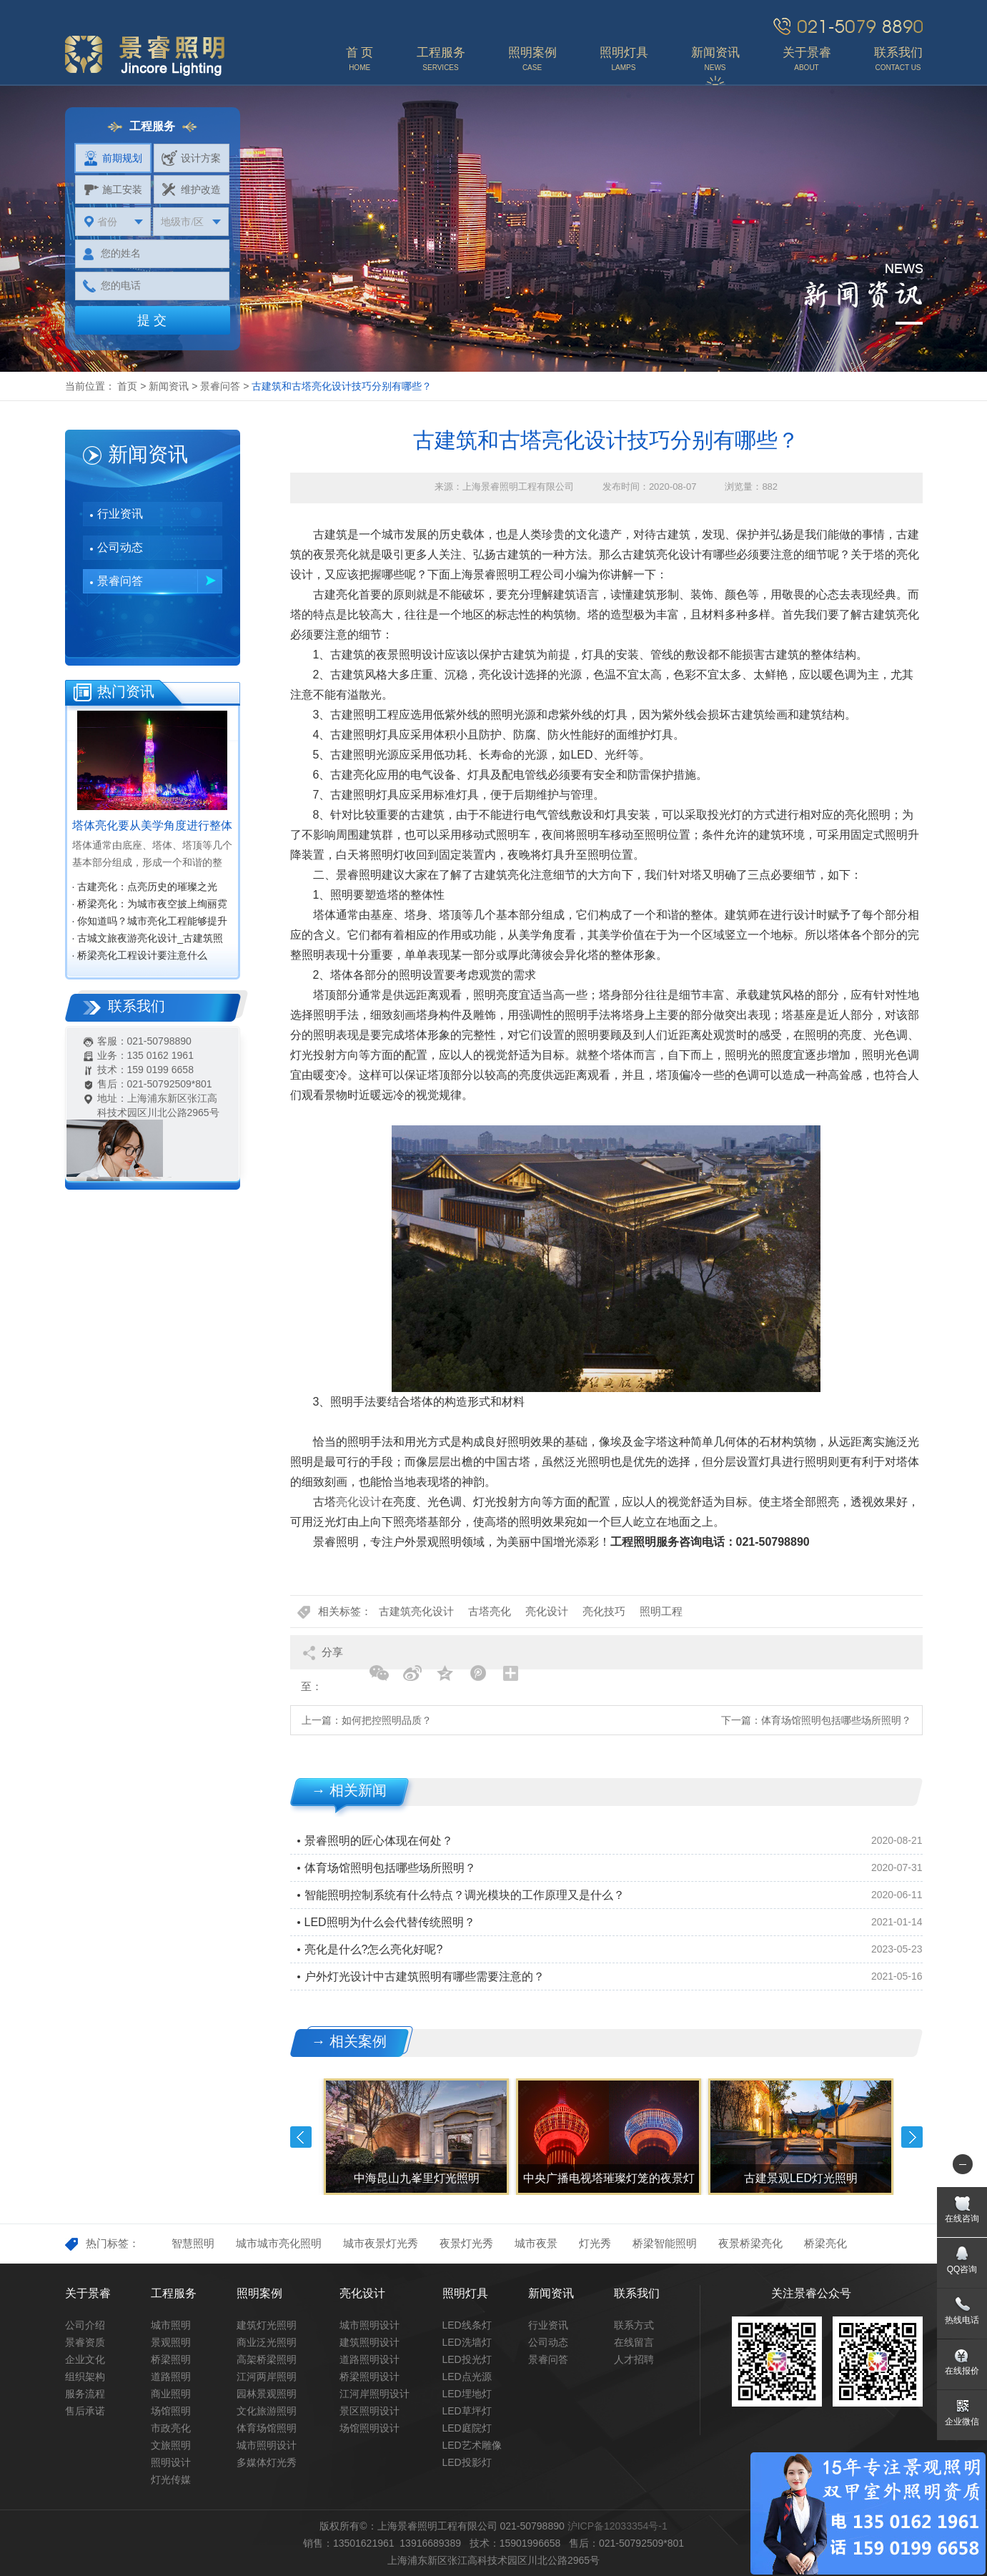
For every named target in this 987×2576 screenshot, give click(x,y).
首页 (127, 386)
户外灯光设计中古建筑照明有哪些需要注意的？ (424, 1976)
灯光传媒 (171, 2479)
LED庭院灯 (467, 2428)
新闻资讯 (169, 386)
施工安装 (112, 189)
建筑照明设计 (369, 2342)
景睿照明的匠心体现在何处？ (378, 1841)
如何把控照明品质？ (387, 1720)
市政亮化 (171, 2428)
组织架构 (85, 2376)
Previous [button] (301, 2137)
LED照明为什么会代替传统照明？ (389, 1922)
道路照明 (171, 2376)
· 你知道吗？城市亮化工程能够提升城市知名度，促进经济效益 (150, 922)
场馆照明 (171, 2411)
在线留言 (634, 2342)
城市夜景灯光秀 (380, 2243)
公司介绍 (85, 2325)
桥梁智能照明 (665, 2243)
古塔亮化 (489, 1611)
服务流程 (85, 2393)
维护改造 (191, 189)
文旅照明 (171, 2445)
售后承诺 (85, 2411)
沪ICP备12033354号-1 (617, 2526)
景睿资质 (85, 2342)
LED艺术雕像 (472, 2445)
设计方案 (191, 158)
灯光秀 (595, 2243)
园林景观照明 (267, 2393)
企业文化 (85, 2359)
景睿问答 (220, 386)
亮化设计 (359, 1502)
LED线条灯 (467, 2325)
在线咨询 (962, 2219)
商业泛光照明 (267, 2342)
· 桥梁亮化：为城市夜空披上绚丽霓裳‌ (150, 905)
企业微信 (962, 2422)
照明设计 (171, 2462)
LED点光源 (467, 2376)
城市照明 (171, 2325)
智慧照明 (193, 2243)
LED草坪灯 (467, 2411)
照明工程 (661, 1611)
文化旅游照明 (267, 2411)
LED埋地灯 (467, 2393)
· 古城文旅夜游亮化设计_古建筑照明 (148, 939)
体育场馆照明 (267, 2428)
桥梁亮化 (825, 2243)
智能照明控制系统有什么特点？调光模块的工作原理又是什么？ (464, 1895)
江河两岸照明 (267, 2376)
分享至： (322, 1657)
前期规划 (112, 158)
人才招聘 (634, 2359)
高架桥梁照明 (267, 2359)
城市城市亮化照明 (279, 2243)
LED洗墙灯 (467, 2342)
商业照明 (171, 2393)
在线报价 (962, 2371)
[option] (415, 2136)
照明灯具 (465, 2293)
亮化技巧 (603, 1611)
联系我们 (637, 2293)
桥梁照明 (171, 2359)
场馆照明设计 (369, 2428)
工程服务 (174, 2293)
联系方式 (634, 2325)
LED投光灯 (467, 2359)
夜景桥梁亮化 (750, 2243)
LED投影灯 (467, 2462)
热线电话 (962, 2320)
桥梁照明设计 (369, 2376)
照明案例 (259, 2293)
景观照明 (171, 2342)
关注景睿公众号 (811, 2293)
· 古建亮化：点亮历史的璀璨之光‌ (145, 886)
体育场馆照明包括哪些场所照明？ (836, 1720)
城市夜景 (536, 2243)
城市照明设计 (267, 2445)
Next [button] (912, 2137)
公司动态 (120, 547)
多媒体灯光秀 (267, 2462)
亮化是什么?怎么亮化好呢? (373, 1949)
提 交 (152, 320)
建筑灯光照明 (267, 2325)
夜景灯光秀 (466, 2243)
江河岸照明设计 (374, 2393)
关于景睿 (88, 2293)
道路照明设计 (369, 2359)
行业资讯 (120, 514)
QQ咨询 (962, 2269)
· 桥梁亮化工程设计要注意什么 (140, 955)
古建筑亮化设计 (416, 1611)
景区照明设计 (369, 2411)
